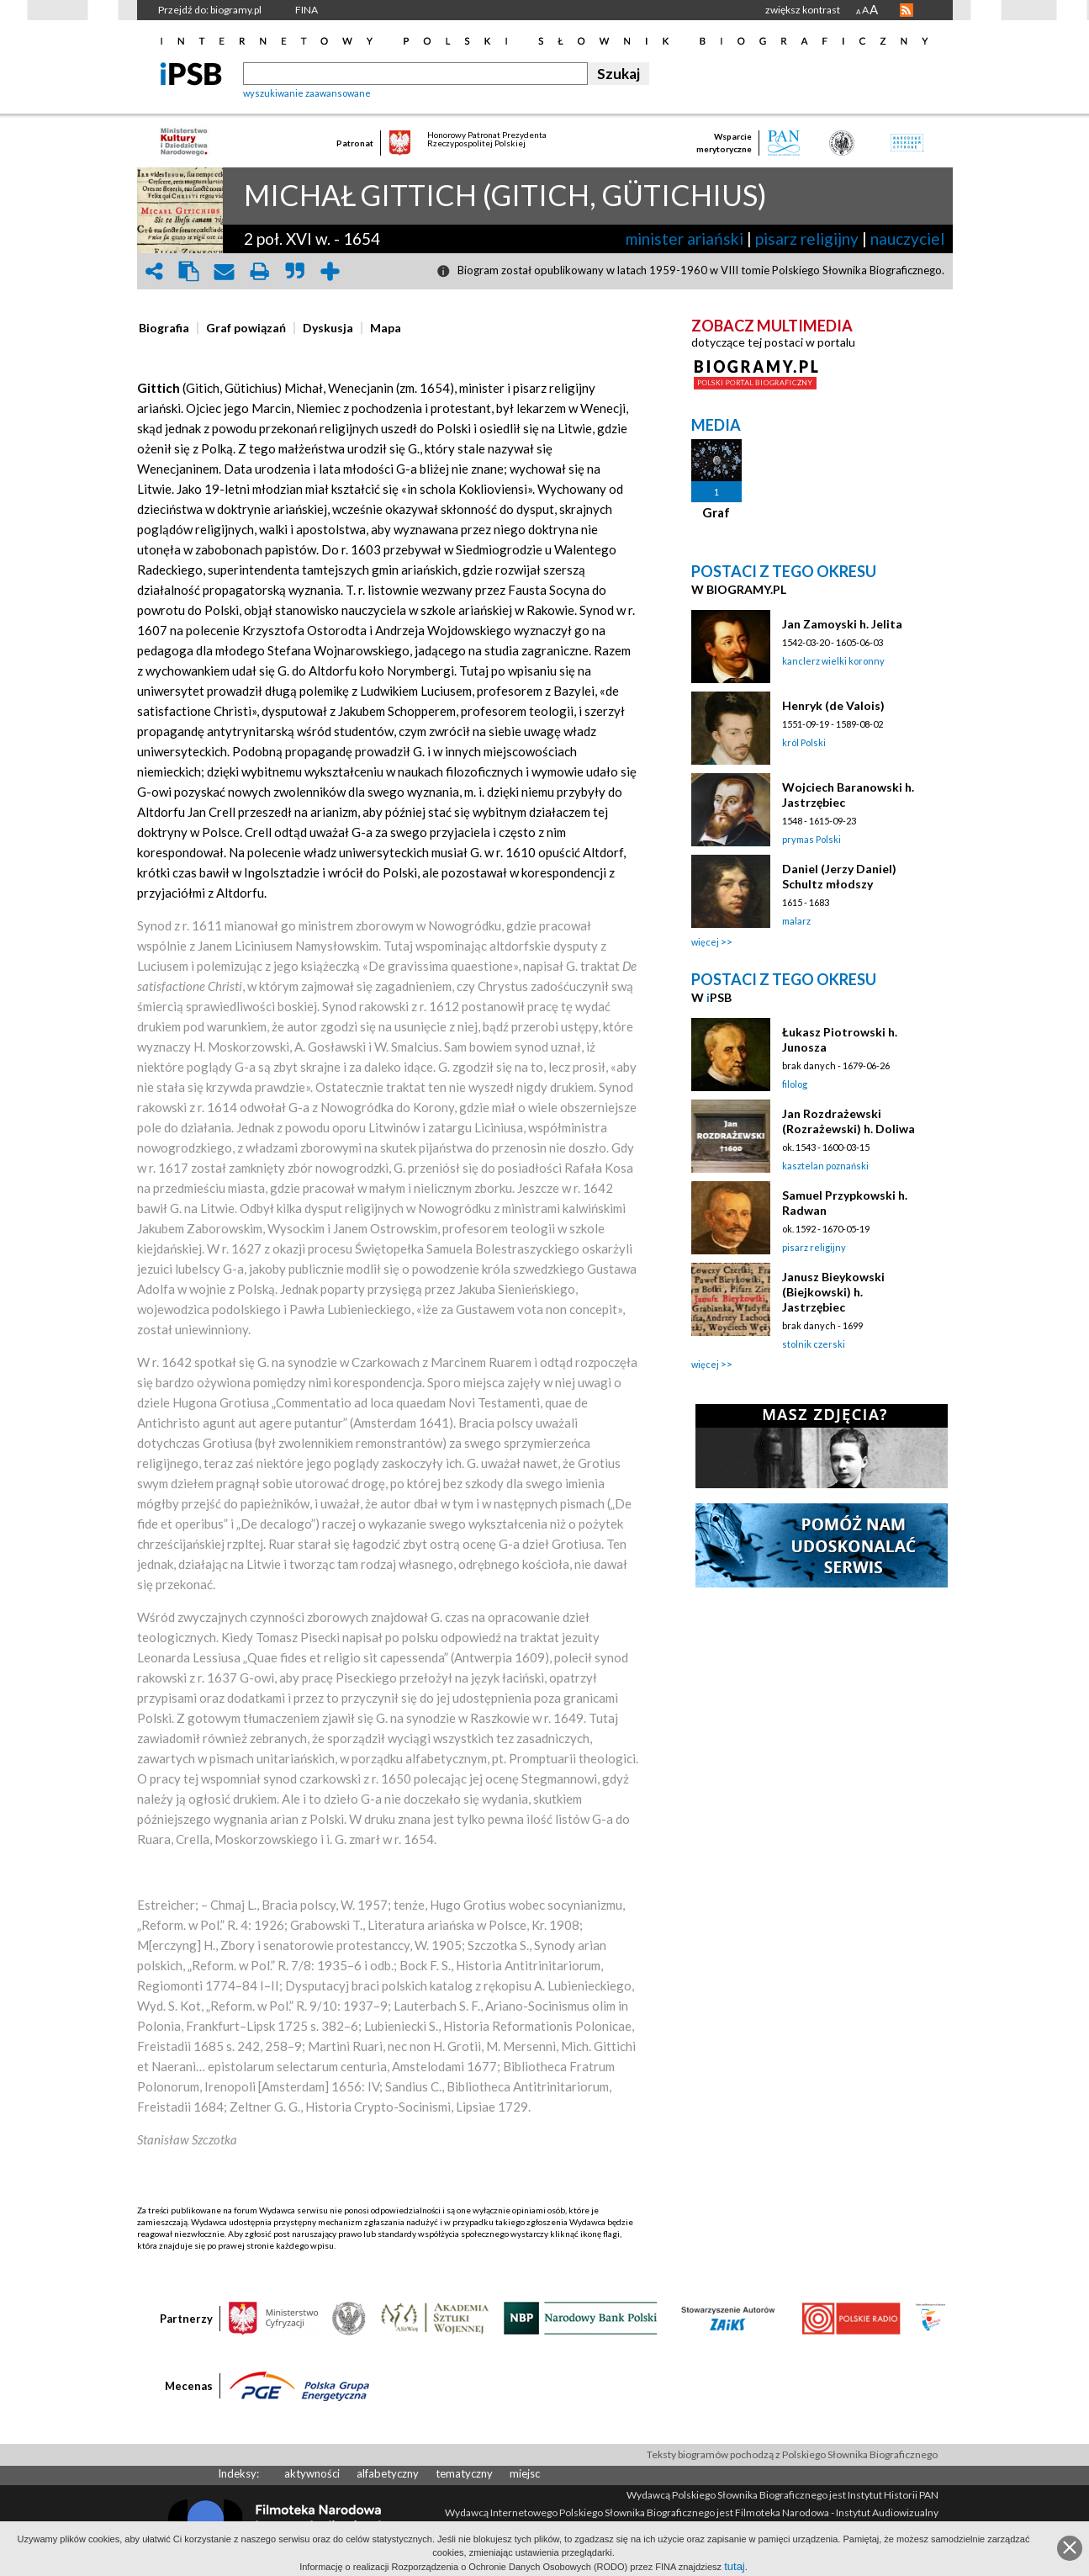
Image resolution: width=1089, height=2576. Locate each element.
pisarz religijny (807, 238)
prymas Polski (811, 839)
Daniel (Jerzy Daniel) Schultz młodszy (839, 876)
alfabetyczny (388, 2473)
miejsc (525, 2473)
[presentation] (164, 328)
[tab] (168, 328)
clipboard (189, 271)
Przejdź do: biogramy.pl (210, 9)
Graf (716, 512)
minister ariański (684, 238)
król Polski (804, 742)
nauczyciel (907, 238)
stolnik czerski (813, 1343)
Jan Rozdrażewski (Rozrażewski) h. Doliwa (848, 1121)
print (260, 271)
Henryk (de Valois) (833, 705)
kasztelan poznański (825, 1165)
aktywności (312, 2473)
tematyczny (464, 2473)
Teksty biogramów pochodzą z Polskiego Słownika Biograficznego (792, 2454)
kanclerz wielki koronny (833, 660)
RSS (906, 10)
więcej (705, 941)
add (330, 271)
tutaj (734, 2566)
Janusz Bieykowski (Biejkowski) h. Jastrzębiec (833, 1291)
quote (295, 271)
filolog (794, 1084)
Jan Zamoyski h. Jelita (842, 624)
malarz (796, 920)
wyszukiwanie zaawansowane (307, 92)
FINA (306, 9)
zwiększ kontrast (802, 9)
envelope (224, 271)
